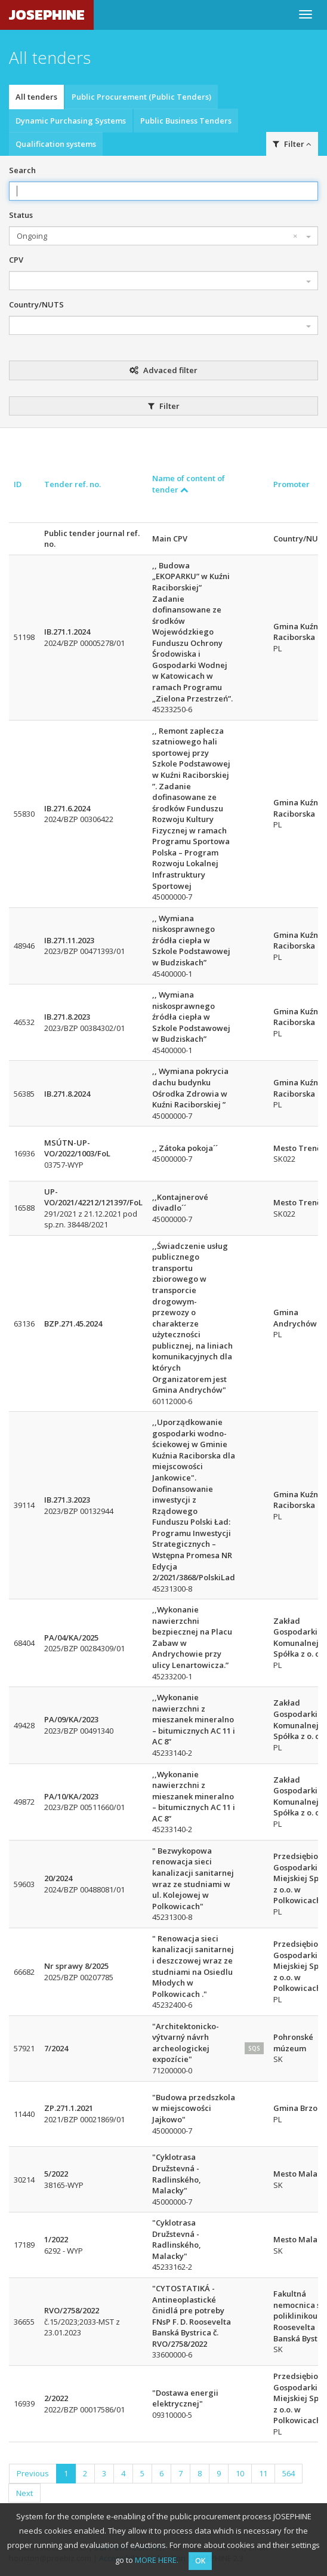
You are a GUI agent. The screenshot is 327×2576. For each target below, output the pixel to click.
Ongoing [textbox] (157, 236)
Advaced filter (163, 370)
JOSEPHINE (47, 14)
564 (288, 2473)
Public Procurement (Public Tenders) (141, 96)
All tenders (36, 96)
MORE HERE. (156, 2560)
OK (200, 2561)
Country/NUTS (36, 304)
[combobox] (163, 235)
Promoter (291, 484)
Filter (292, 144)
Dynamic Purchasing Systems (71, 120)
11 (263, 2473)
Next (24, 2493)
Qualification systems (56, 144)
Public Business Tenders (186, 120)
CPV (16, 259)
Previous (33, 2473)
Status (21, 215)
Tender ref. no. (72, 484)
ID (17, 484)
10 (240, 2473)
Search (22, 170)
